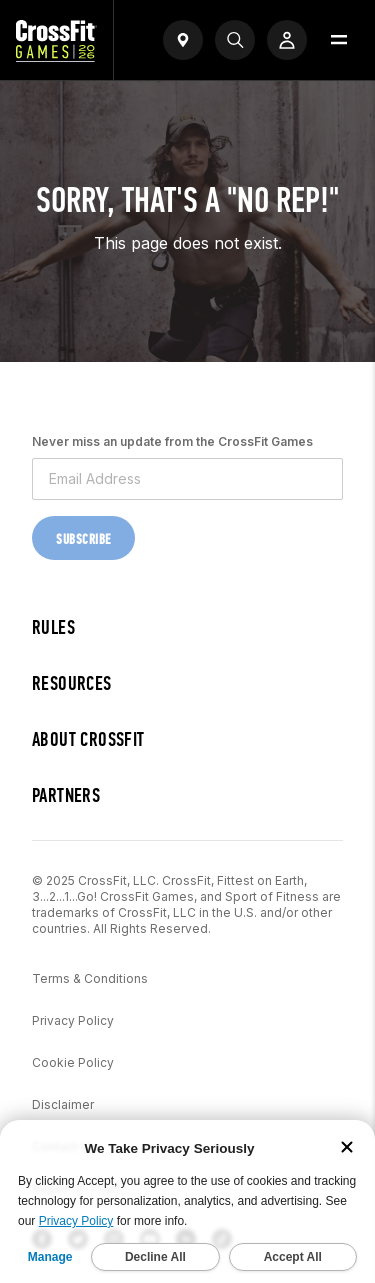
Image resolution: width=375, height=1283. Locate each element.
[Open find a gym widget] (183, 40)
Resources (72, 683)
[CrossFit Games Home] (56, 56)
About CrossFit (88, 739)
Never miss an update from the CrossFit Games (172, 441)
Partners (66, 795)
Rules (53, 627)
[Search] (235, 40)
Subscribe (83, 539)
